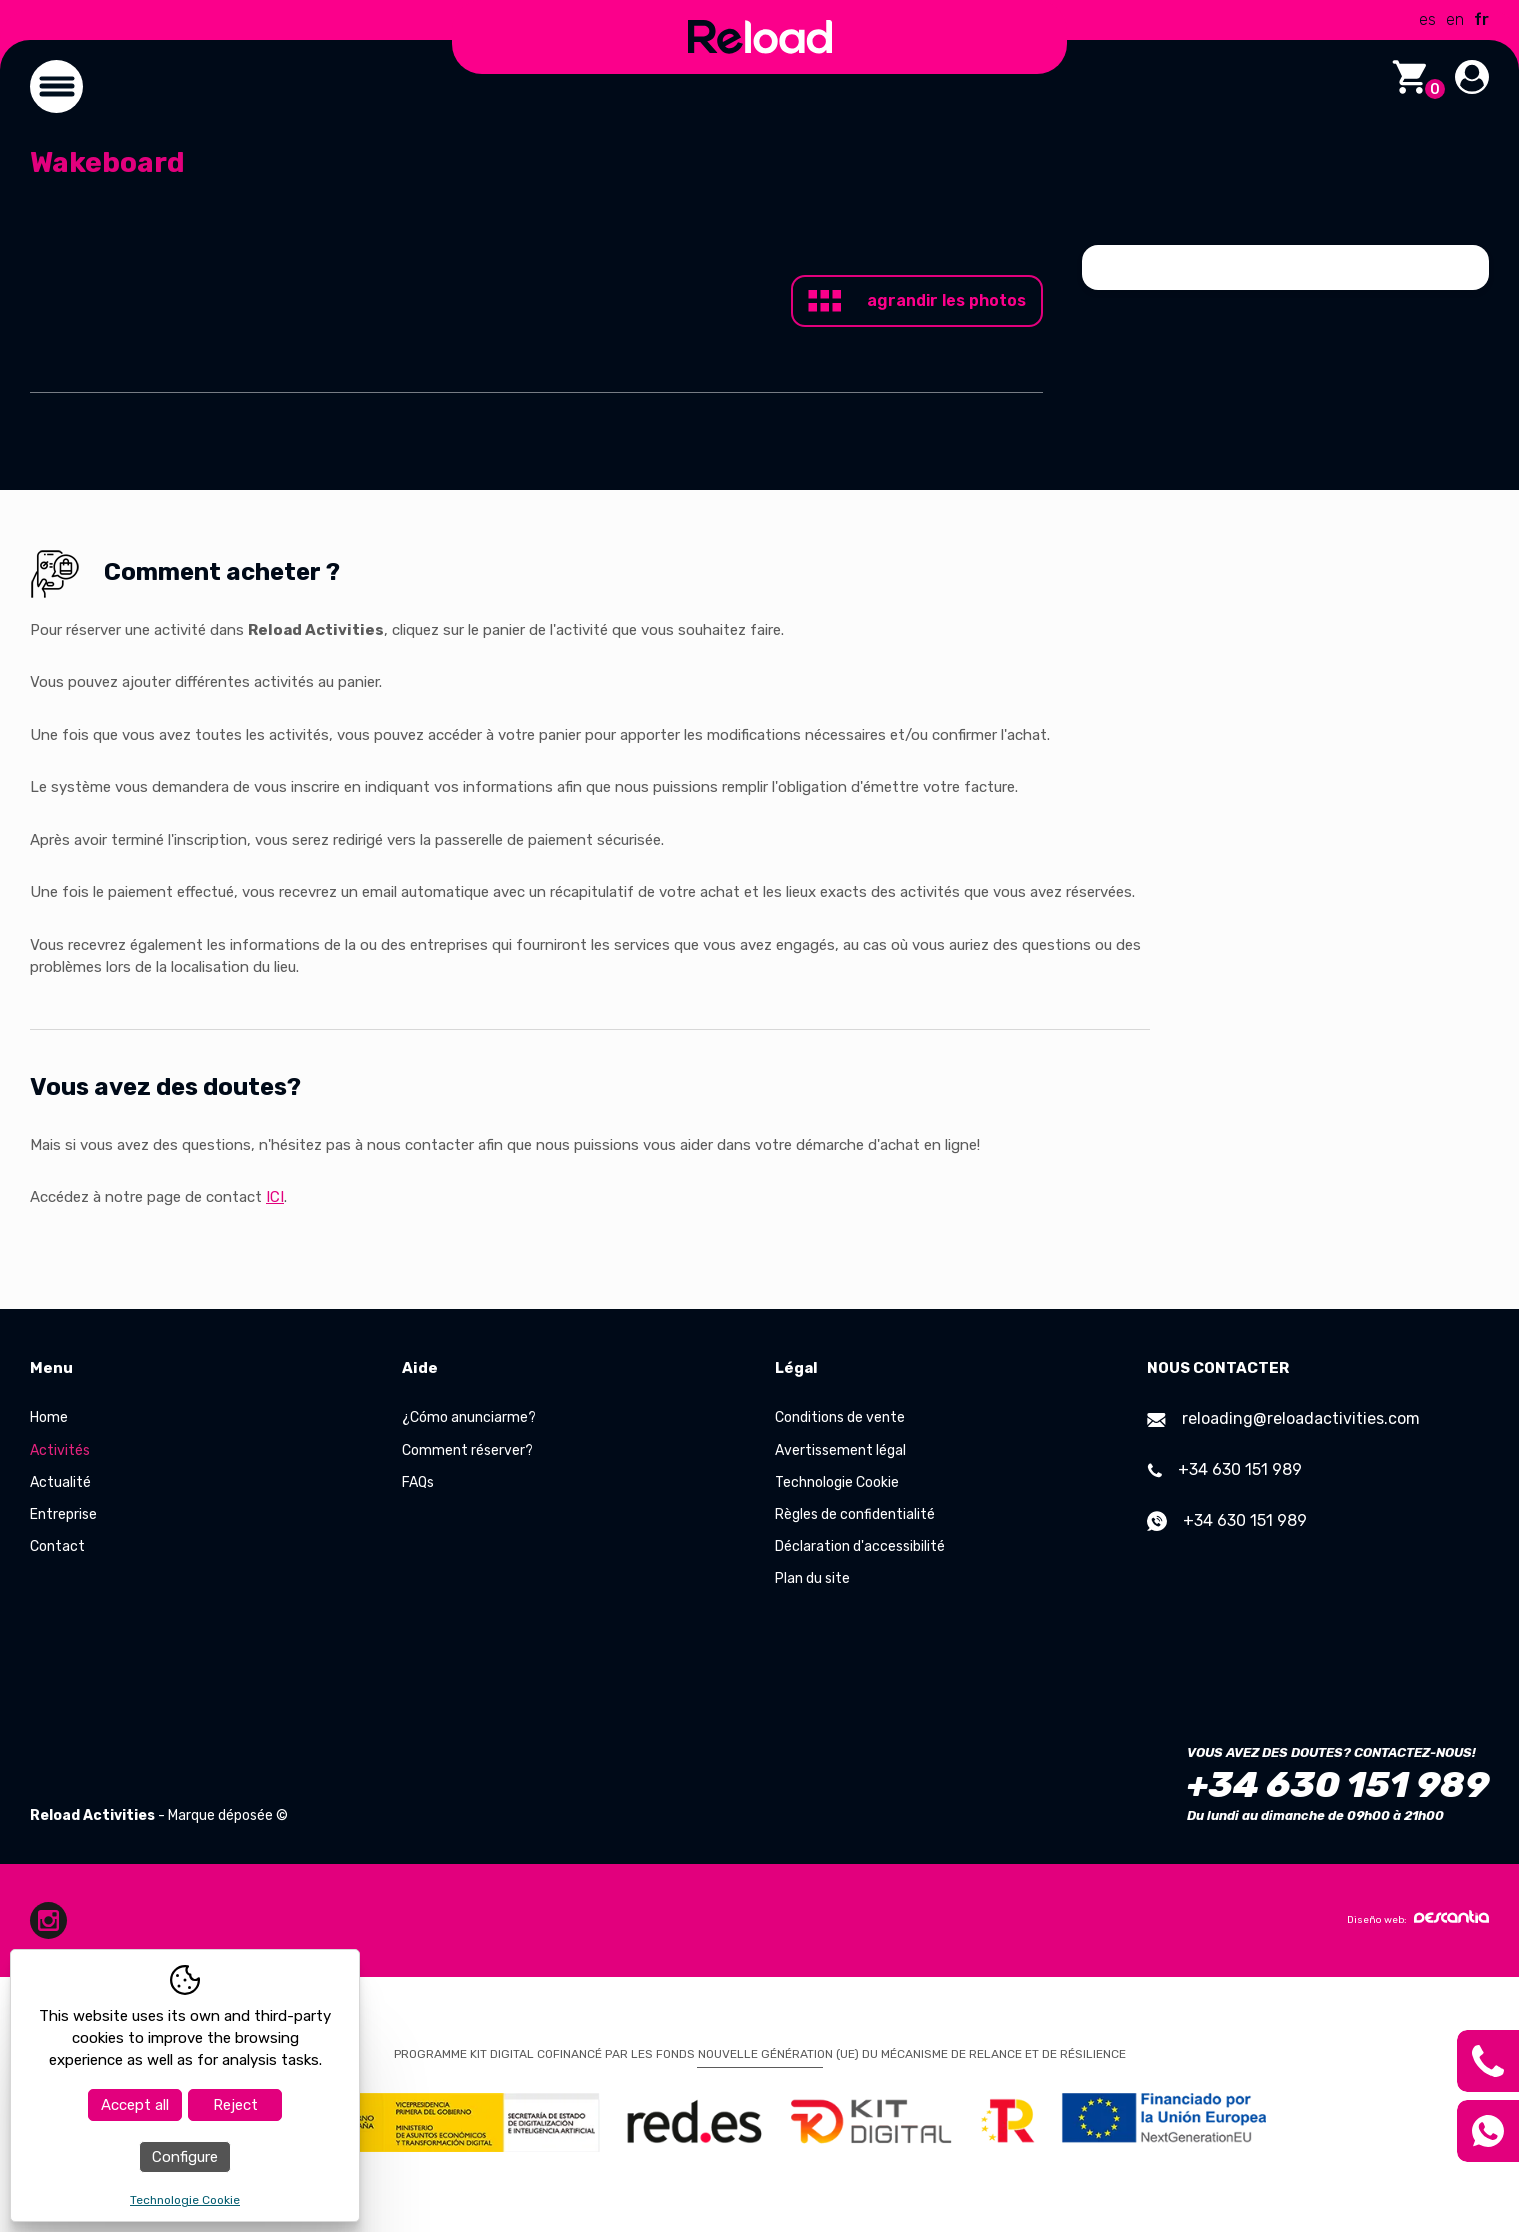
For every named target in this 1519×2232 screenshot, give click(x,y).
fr (1481, 19)
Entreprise (63, 1514)
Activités (60, 1450)
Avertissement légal (840, 1450)
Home (49, 1417)
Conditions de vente (840, 1417)
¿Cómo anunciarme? (469, 1417)
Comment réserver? (467, 1450)
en (1455, 19)
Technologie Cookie (837, 1482)
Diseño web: (1418, 1918)
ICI (275, 1197)
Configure (185, 2157)
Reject (235, 2105)
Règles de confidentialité (855, 1514)
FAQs (418, 1482)
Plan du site (812, 1578)
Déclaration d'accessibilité (860, 1546)
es (1427, 19)
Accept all (135, 2105)
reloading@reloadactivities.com (1283, 1418)
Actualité (60, 1482)
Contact (57, 1546)
